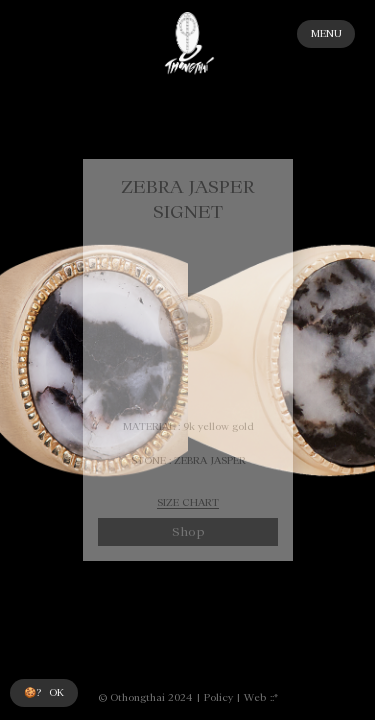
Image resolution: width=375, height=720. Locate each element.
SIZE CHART (188, 502)
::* (274, 697)
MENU (326, 33)
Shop (187, 532)
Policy (218, 697)
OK (56, 692)
